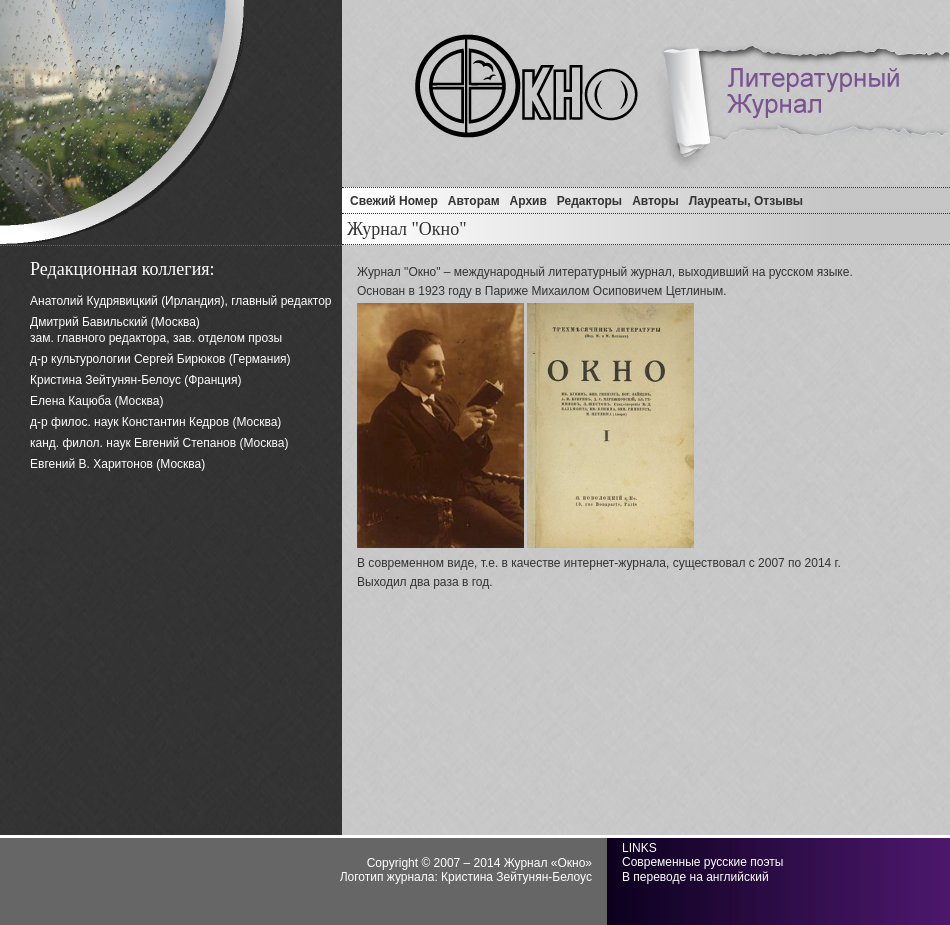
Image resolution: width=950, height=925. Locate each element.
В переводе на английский (695, 877)
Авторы (655, 201)
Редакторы (589, 201)
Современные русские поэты (702, 862)
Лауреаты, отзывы (746, 201)
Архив (528, 201)
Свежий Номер (394, 201)
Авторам (474, 201)
